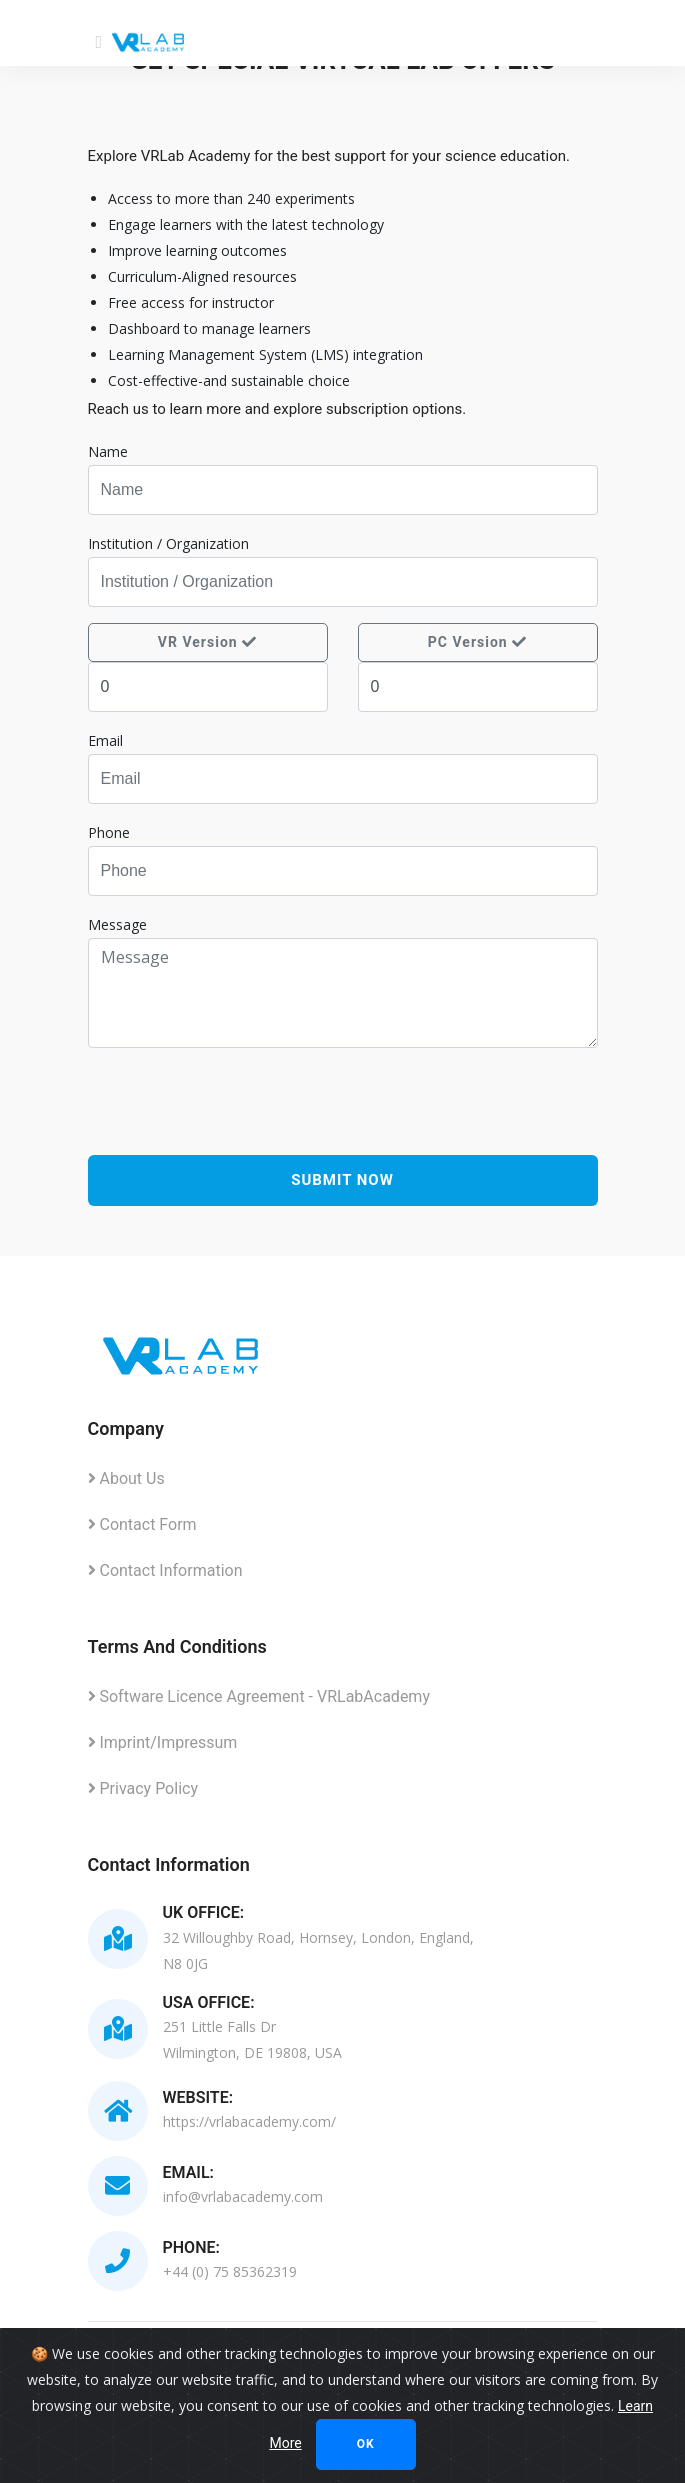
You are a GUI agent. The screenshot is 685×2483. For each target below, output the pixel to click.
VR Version (207, 642)
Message (117, 924)
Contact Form (142, 1524)
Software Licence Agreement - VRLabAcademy (259, 1696)
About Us (126, 1478)
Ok (366, 2444)
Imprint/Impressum (163, 1742)
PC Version (477, 642)
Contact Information (165, 1570)
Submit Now (342, 1180)
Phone (109, 832)
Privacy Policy (143, 1788)
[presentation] (343, 1108)
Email (105, 740)
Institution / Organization (168, 543)
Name (108, 451)
